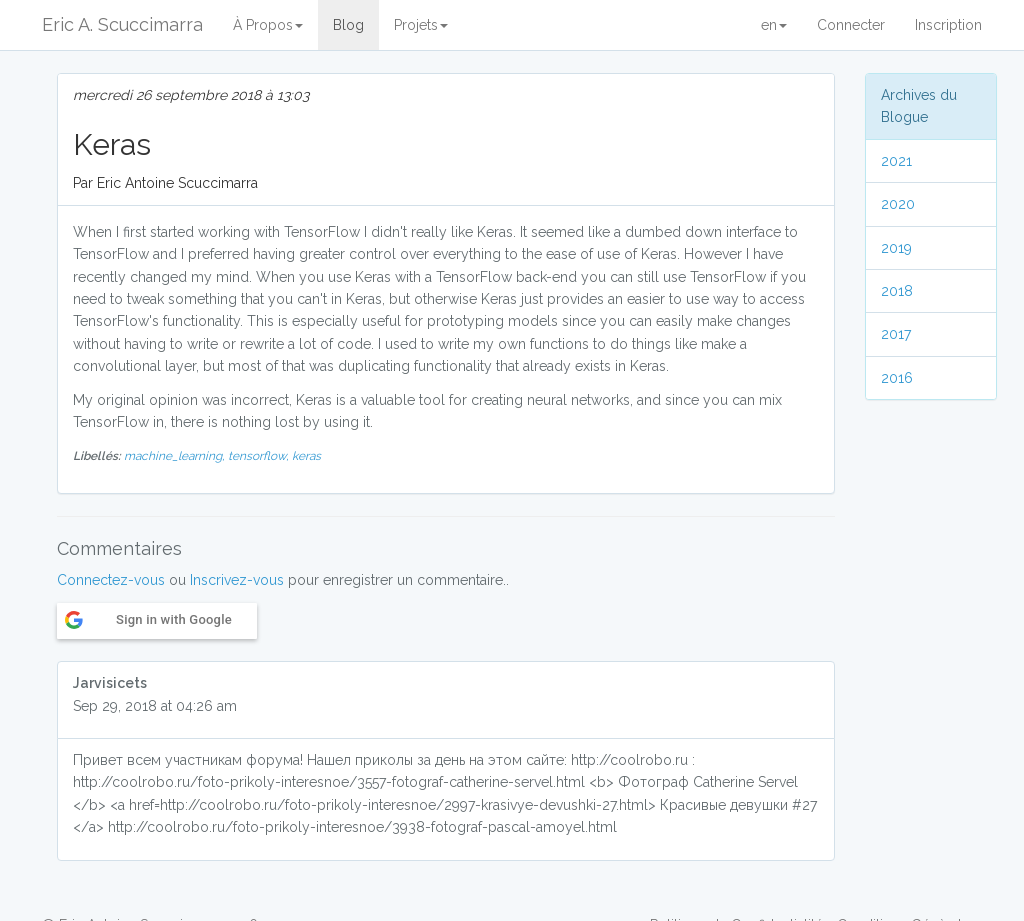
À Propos (268, 25)
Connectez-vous (111, 580)
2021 (896, 161)
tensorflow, (260, 456)
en (774, 25)
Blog (348, 25)
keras (306, 456)
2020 (898, 204)
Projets (421, 25)
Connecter (851, 25)
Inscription (948, 25)
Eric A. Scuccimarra (122, 24)
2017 (896, 334)
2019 (896, 248)
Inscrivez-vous (237, 580)
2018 (897, 291)
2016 (897, 378)
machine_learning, (176, 456)
